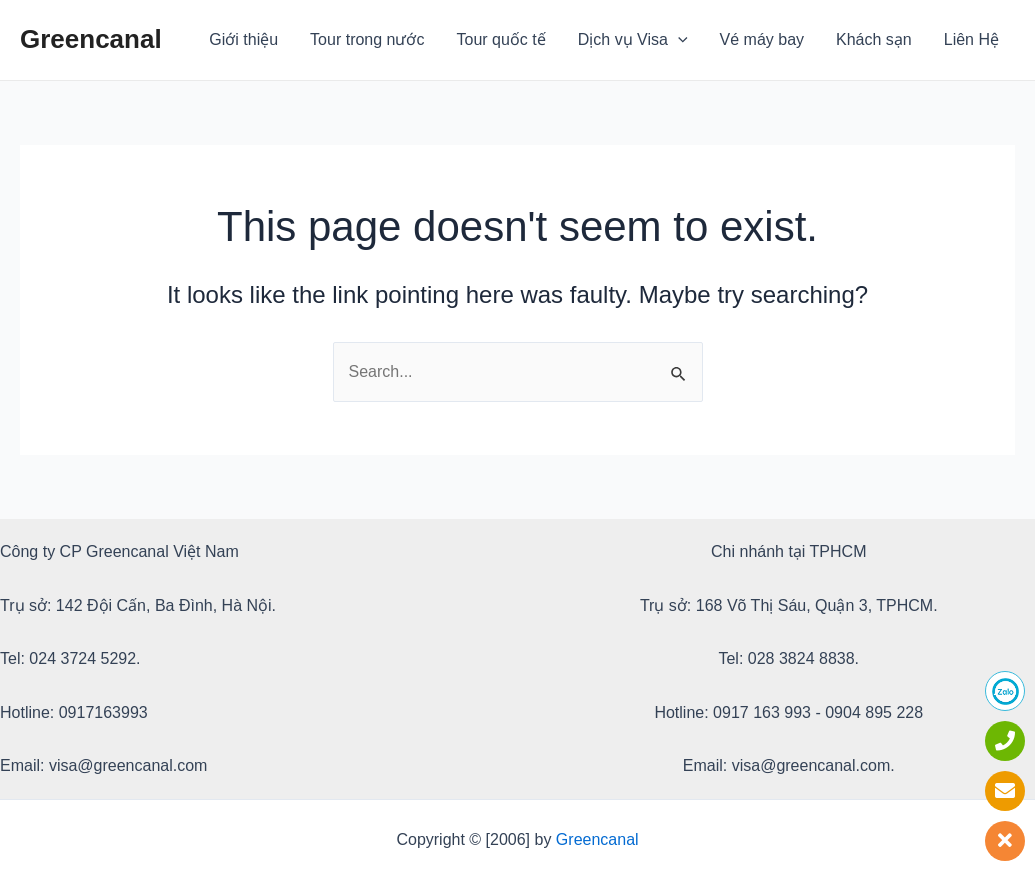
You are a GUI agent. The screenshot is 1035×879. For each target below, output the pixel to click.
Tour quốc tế (501, 39)
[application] (678, 40)
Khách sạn (874, 39)
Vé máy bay (762, 39)
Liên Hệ (971, 39)
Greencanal (91, 39)
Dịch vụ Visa (633, 40)
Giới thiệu (243, 39)
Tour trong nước (367, 39)
